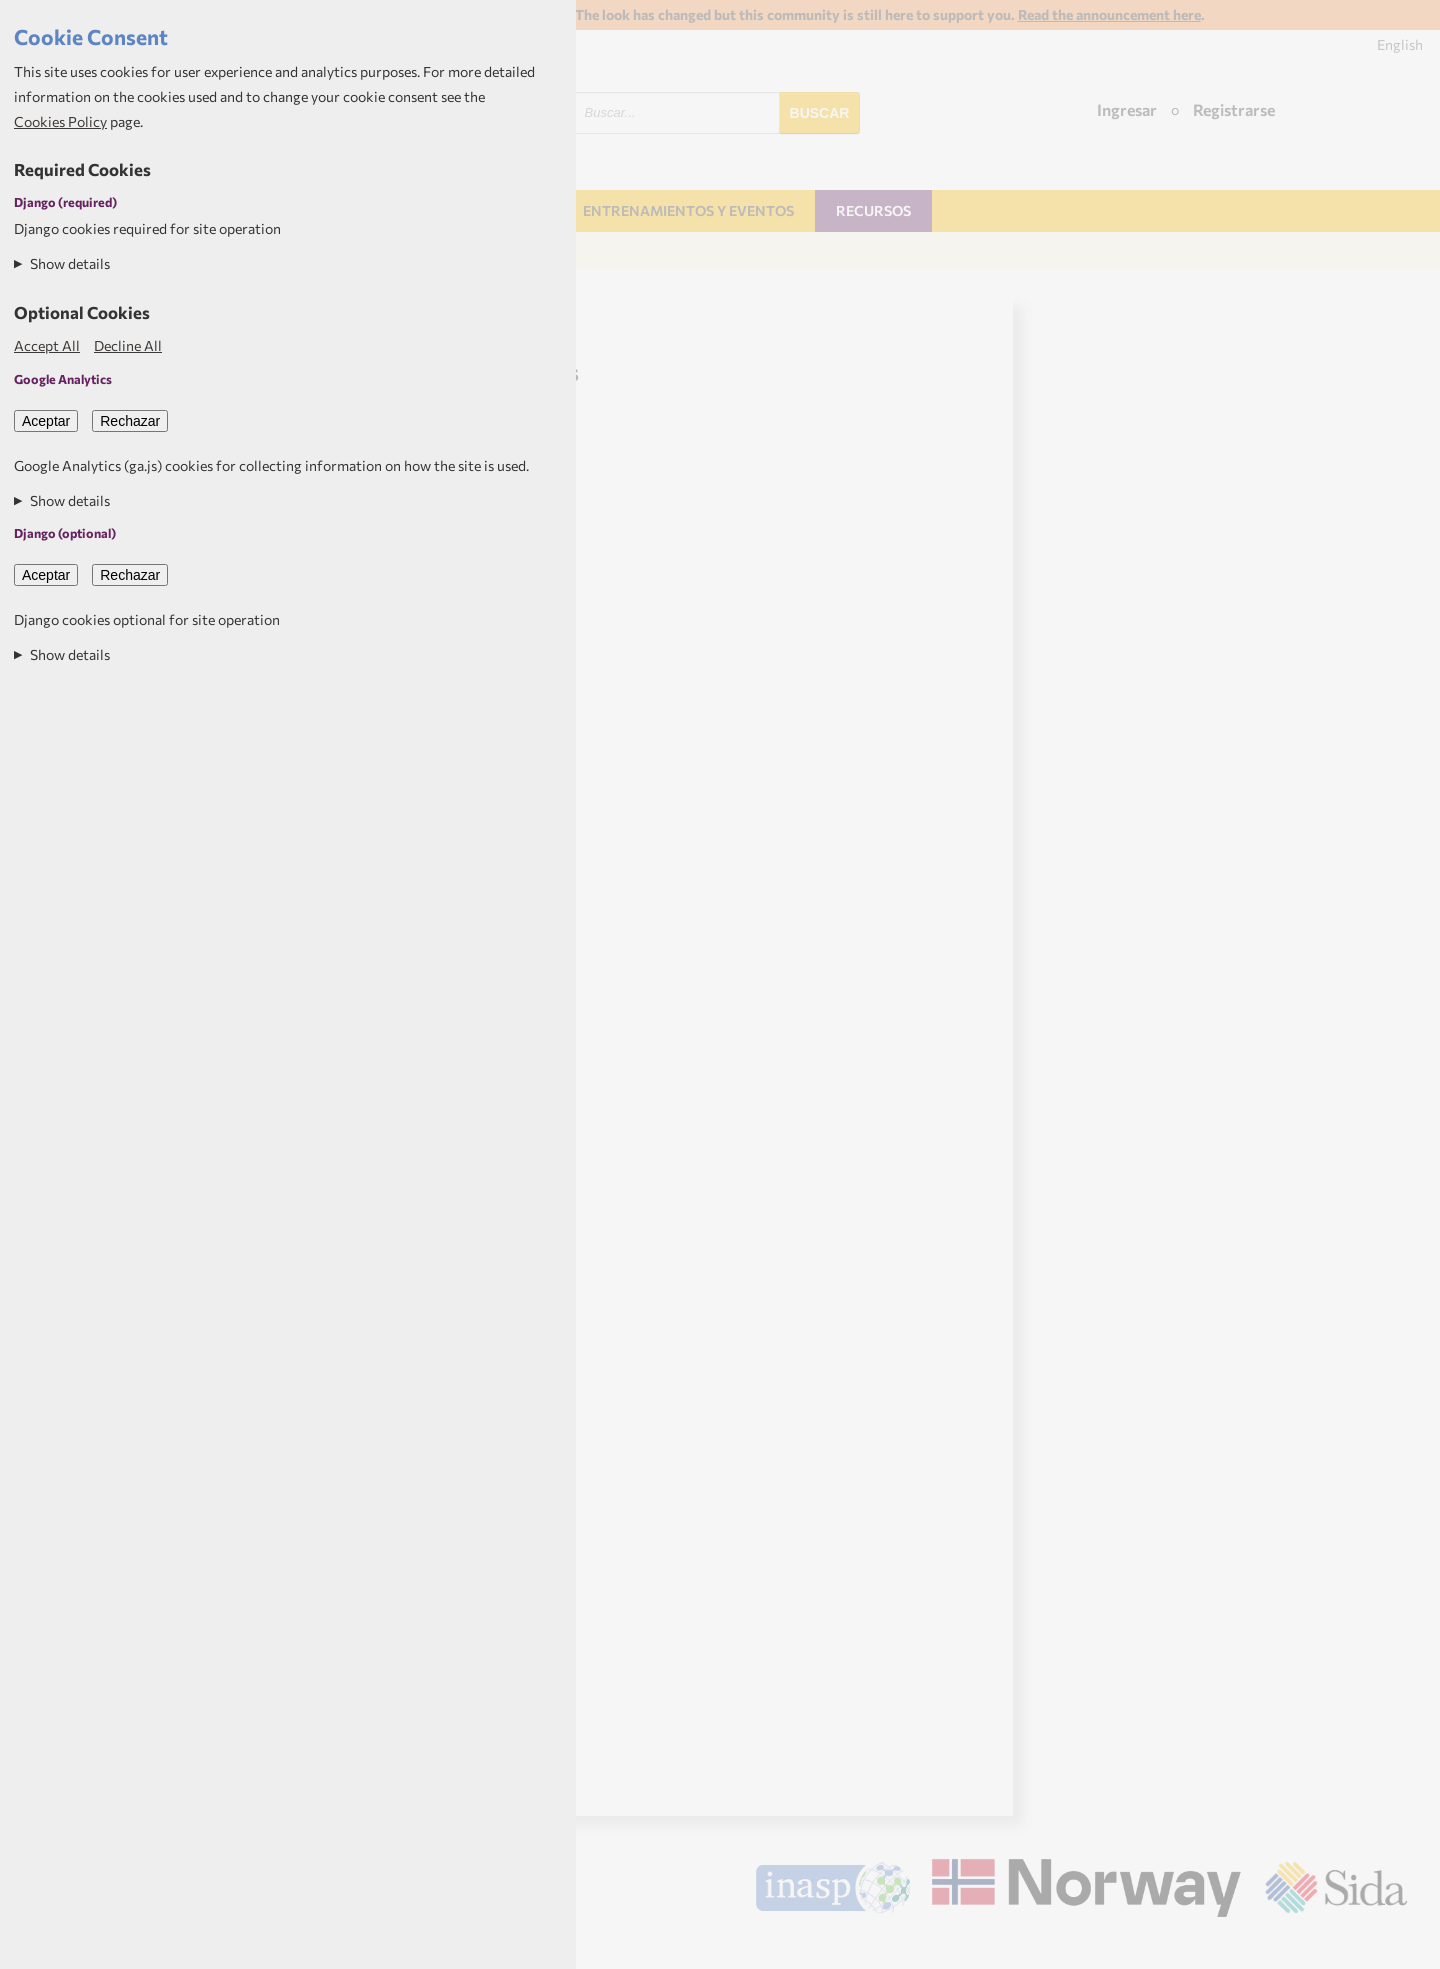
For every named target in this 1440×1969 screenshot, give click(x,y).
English (1400, 44)
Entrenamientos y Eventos (688, 210)
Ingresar (1127, 109)
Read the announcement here (1109, 14)
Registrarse (1234, 109)
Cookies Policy (60, 121)
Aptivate (1389, 1946)
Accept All (47, 345)
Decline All (128, 345)
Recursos (873, 210)
